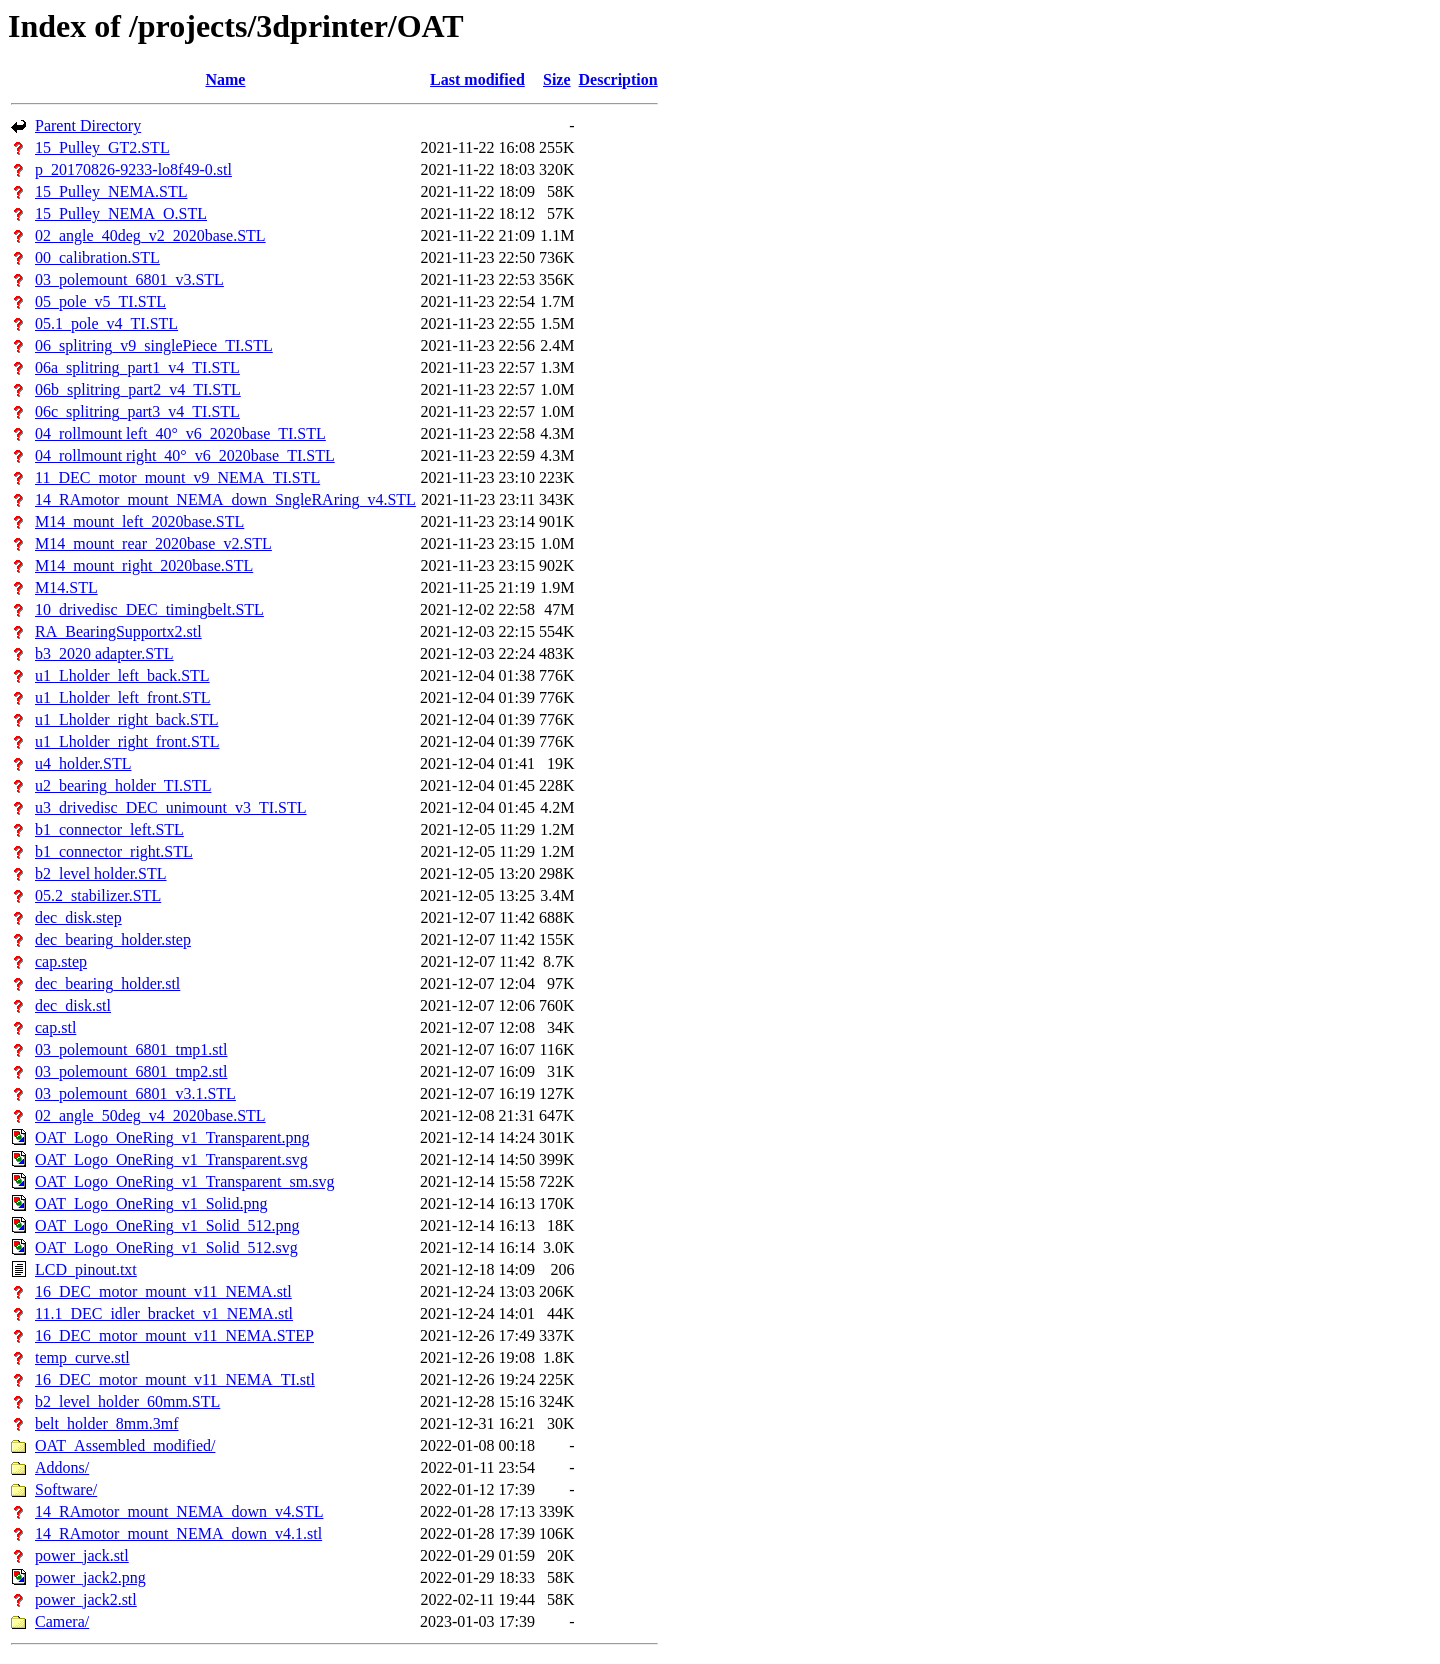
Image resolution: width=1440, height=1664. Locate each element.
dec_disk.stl (73, 1005)
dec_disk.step (78, 917)
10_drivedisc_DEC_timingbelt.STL (149, 609)
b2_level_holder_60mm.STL (127, 1401)
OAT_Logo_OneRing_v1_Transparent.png (172, 1137)
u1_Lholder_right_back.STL (127, 719)
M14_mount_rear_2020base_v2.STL (153, 543)
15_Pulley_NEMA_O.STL (121, 213)
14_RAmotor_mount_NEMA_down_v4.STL (179, 1511)
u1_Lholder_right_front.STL (127, 741)
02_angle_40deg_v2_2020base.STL (150, 235)
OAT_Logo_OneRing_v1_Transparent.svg (171, 1159)
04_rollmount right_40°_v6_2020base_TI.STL (185, 455)
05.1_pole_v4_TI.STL (106, 323)
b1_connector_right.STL (114, 851)
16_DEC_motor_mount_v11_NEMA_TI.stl (175, 1379)
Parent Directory (88, 125)
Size (557, 79)
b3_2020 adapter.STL (104, 653)
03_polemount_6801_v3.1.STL (135, 1093)
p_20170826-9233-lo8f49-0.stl (133, 169)
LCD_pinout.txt (86, 1269)
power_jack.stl (82, 1555)
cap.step (61, 961)
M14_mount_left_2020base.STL (139, 521)
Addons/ (62, 1467)
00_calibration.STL (97, 257)
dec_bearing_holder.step (113, 939)
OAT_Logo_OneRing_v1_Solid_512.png (167, 1225)
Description (618, 79)
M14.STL (66, 587)
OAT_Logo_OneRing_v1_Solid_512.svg (166, 1247)
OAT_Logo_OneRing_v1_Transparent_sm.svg (184, 1181)
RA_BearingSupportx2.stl (118, 631)
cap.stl (55, 1027)
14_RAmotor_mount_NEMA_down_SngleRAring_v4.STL (225, 499)
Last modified (477, 79)
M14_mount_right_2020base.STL (144, 565)
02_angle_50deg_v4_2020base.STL (150, 1115)
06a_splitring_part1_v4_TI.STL (137, 367)
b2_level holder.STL (101, 873)
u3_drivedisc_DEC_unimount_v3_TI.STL (171, 807)
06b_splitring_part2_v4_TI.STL (138, 389)
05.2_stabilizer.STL (98, 895)
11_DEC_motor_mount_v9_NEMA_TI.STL (177, 477)
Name (225, 79)
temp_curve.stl (82, 1357)
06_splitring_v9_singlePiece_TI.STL (154, 345)
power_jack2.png (90, 1577)
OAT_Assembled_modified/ (125, 1445)
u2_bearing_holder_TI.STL (123, 785)
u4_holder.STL (83, 763)
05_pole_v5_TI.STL (100, 301)
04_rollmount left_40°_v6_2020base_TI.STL (180, 433)
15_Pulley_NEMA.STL (111, 191)
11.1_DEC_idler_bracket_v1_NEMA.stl (164, 1313)
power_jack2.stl (86, 1599)
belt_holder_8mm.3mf (107, 1423)
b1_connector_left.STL (109, 829)
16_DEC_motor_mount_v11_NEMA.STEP (174, 1335)
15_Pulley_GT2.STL (102, 147)
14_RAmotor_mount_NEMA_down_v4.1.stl (178, 1533)
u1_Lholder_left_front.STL (123, 697)
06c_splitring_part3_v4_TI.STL (137, 411)
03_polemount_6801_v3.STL (129, 279)
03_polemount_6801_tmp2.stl (131, 1071)
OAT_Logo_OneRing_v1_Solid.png (151, 1203)
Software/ (66, 1489)
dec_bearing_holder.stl (107, 983)
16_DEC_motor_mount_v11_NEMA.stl (163, 1291)
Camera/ (62, 1621)
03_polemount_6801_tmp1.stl (131, 1049)
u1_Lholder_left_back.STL (122, 675)
